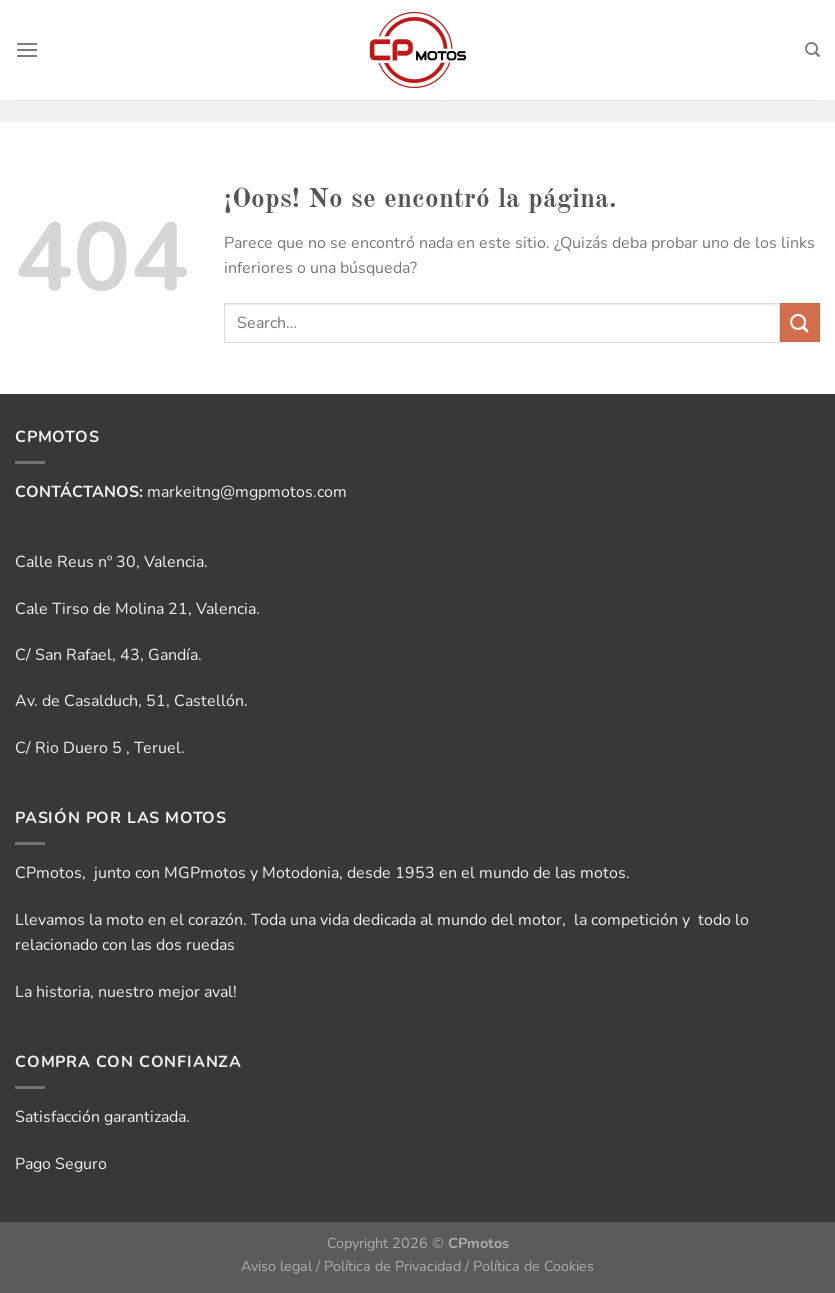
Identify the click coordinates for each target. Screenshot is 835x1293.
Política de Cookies (533, 1266)
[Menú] (27, 49)
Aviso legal (276, 1266)
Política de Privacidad (392, 1266)
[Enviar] (800, 322)
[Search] (812, 50)
